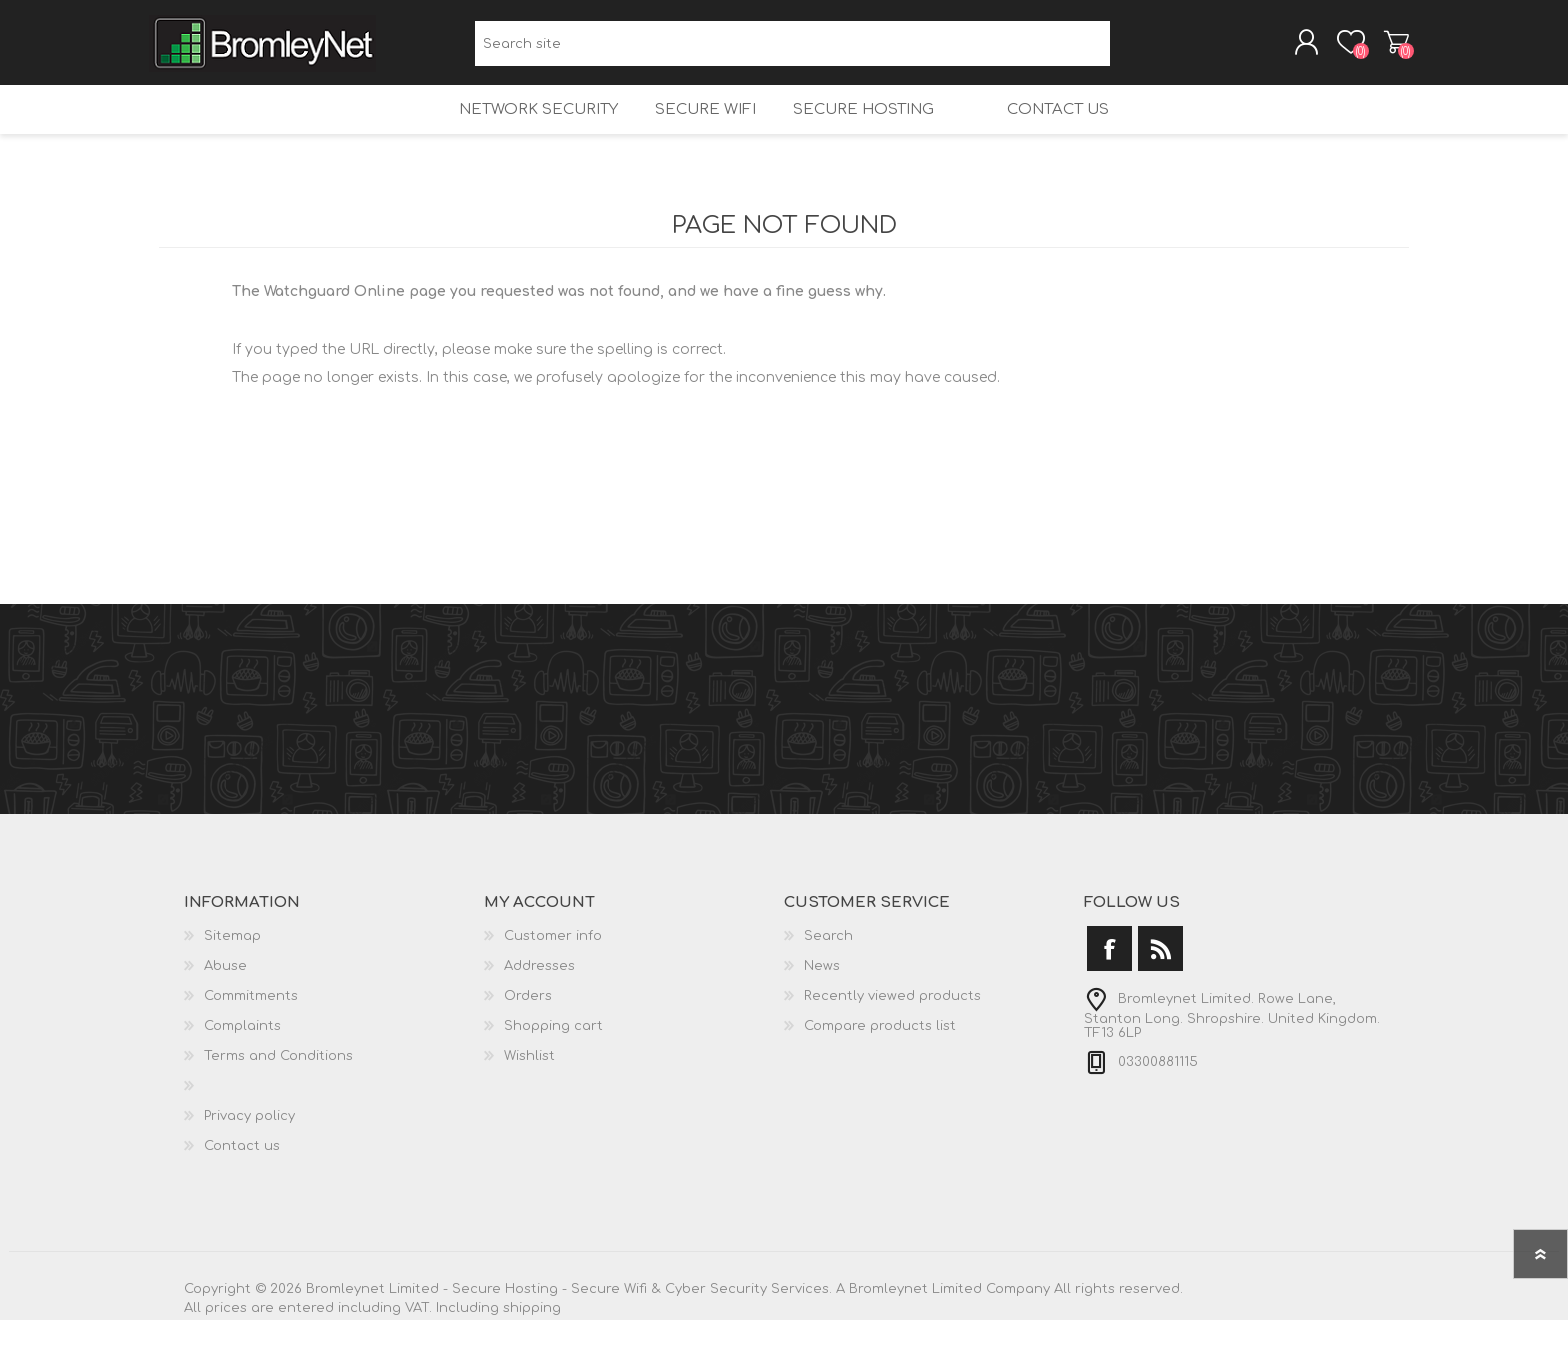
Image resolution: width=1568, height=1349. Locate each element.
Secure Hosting (858, 130)
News (822, 995)
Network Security (520, 130)
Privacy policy (249, 1145)
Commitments (251, 1025)
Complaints (242, 1055)
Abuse (225, 995)
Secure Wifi (693, 130)
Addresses (539, 995)
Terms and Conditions (278, 1085)
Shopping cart (1386, 49)
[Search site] (792, 50)
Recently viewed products (892, 1025)
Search (1132, 50)
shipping (532, 1337)
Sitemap (232, 965)
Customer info (553, 965)
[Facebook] (1109, 977)
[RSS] (1160, 977)
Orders (528, 1025)
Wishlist (529, 1085)
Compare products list (880, 1055)
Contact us (1074, 130)
